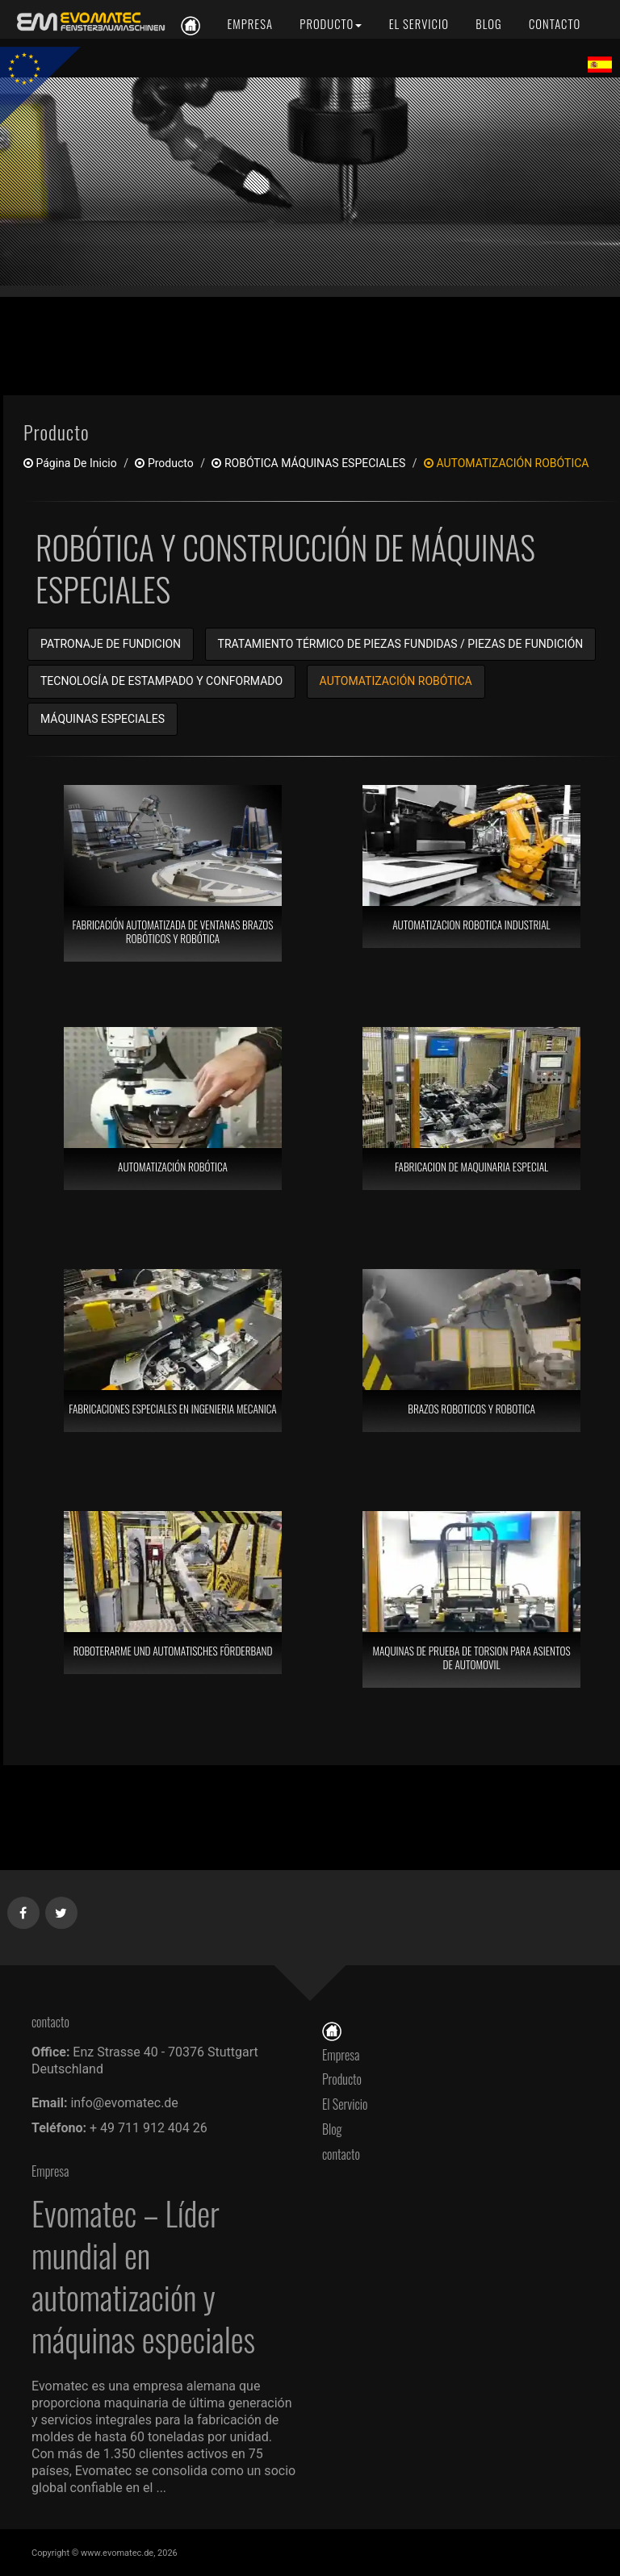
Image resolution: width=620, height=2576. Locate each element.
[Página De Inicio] (331, 2030)
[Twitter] (61, 1910)
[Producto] (330, 24)
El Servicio (344, 2104)
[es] (88, 22)
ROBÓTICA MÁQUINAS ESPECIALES (308, 463)
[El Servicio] (419, 24)
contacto (345, 2154)
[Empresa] (249, 24)
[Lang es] (600, 63)
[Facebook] (23, 1910)
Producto (342, 2079)
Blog (332, 2129)
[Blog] (488, 24)
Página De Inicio (70, 463)
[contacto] (553, 24)
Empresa (340, 2055)
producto (164, 463)
